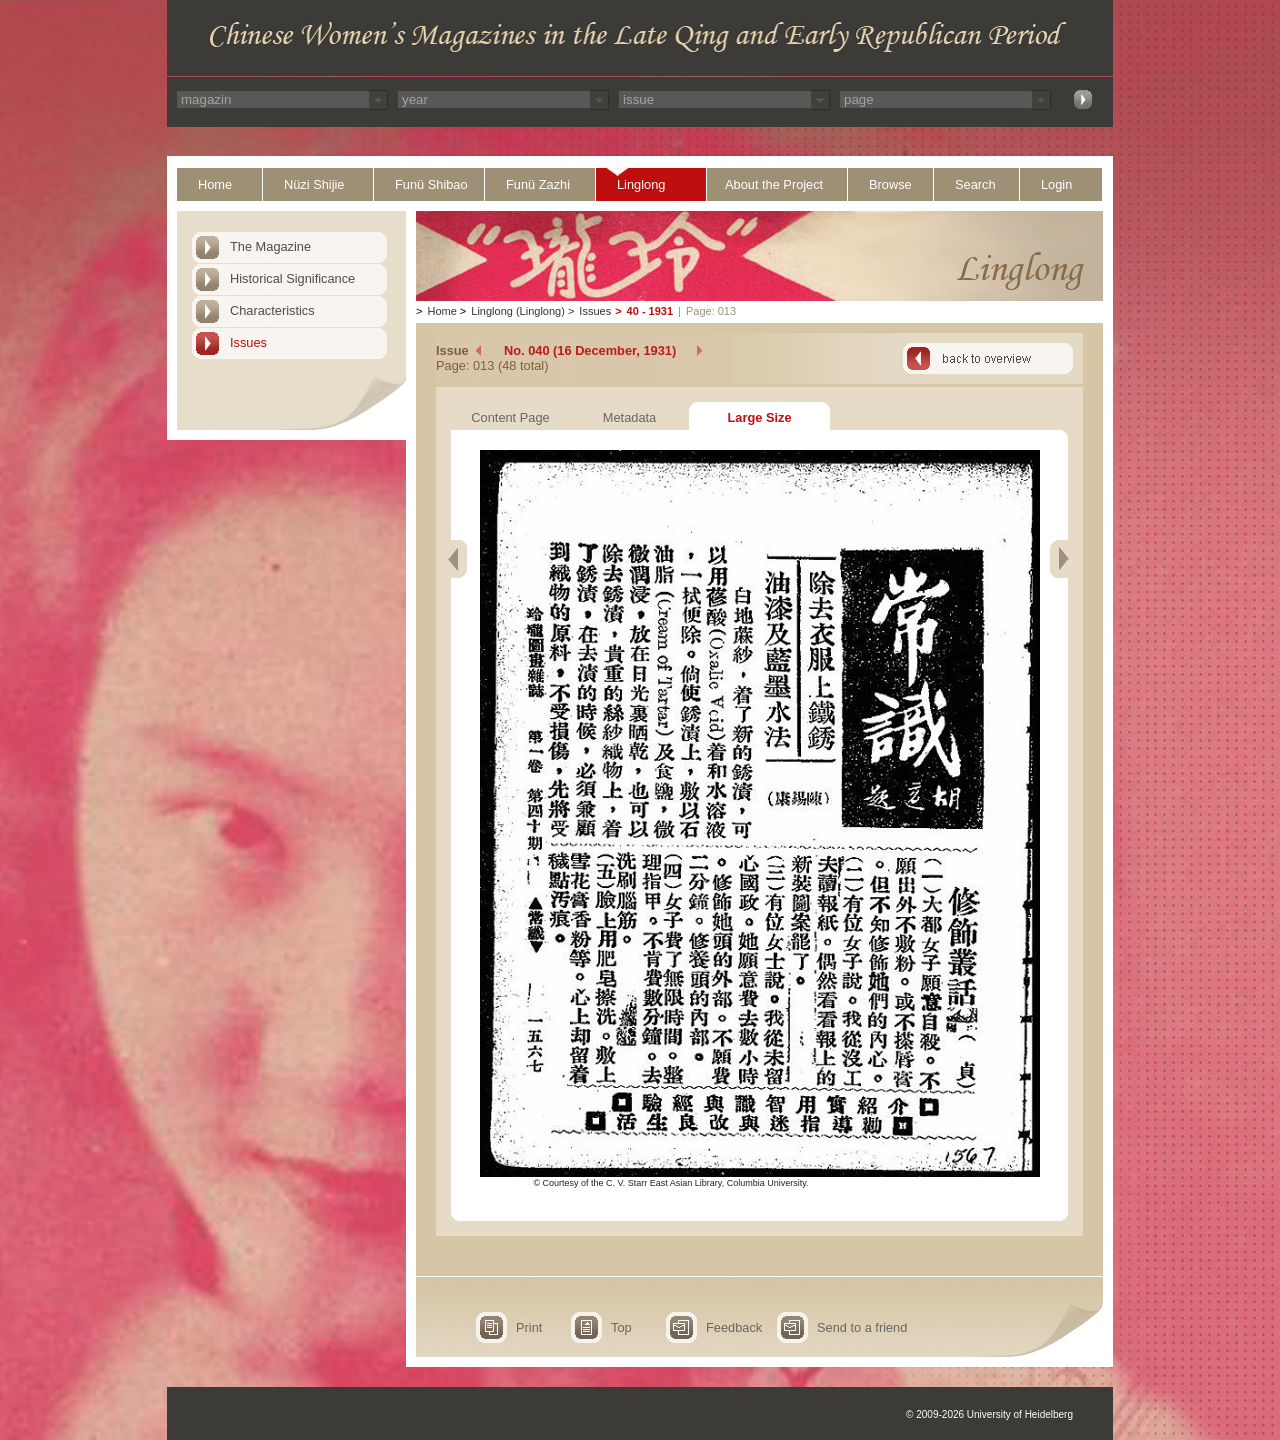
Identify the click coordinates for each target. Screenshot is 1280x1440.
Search (975, 184)
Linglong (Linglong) (518, 311)
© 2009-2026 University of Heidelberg (989, 1414)
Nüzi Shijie (314, 184)
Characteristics (272, 310)
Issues (248, 342)
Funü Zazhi (538, 184)
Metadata (629, 417)
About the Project (774, 184)
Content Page (510, 417)
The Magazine (270, 246)
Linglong (641, 184)
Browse (890, 184)
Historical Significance (292, 278)
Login (1056, 184)
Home (215, 184)
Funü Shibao (431, 184)
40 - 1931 (650, 311)
